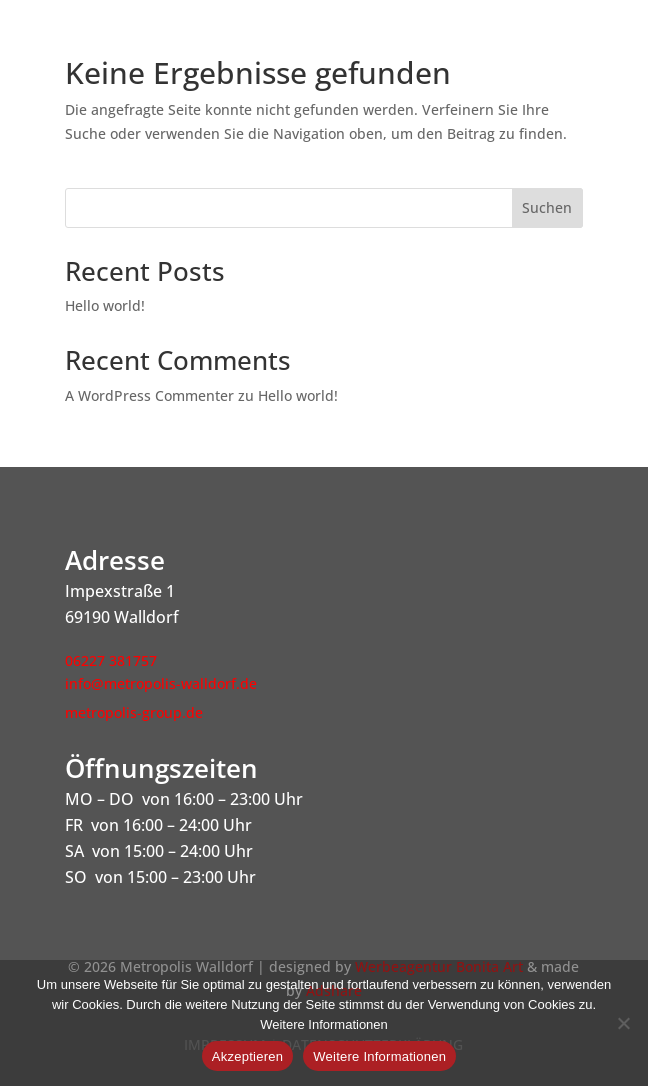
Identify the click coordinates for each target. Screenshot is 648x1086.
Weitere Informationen (379, 1056)
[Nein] (623, 1023)
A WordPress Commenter (149, 395)
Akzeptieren (247, 1056)
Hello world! (105, 305)
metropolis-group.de (134, 712)
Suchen (547, 207)
